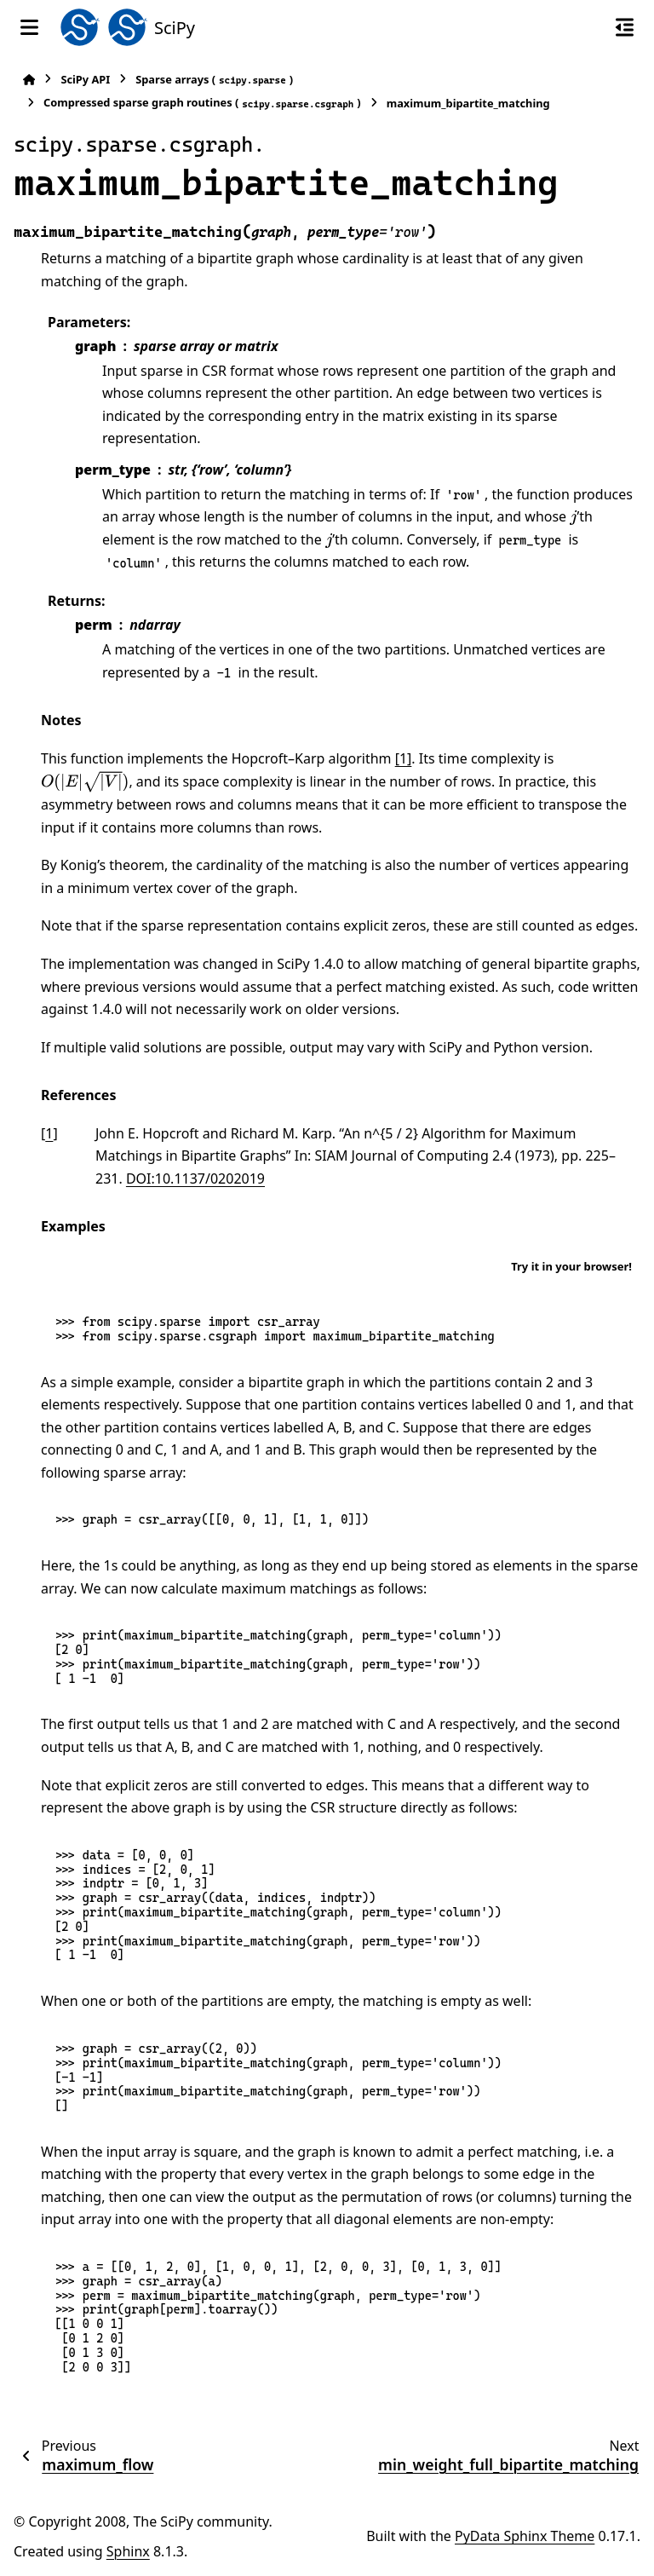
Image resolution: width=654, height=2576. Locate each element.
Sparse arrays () (214, 80)
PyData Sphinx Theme (524, 2536)
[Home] (29, 80)
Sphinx (128, 2551)
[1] (403, 758)
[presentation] (573, 517)
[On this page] (624, 27)
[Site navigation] (29, 27)
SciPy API (85, 79)
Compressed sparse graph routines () (202, 103)
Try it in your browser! (571, 1266)
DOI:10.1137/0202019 (195, 1178)
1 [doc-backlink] (49, 1133)
